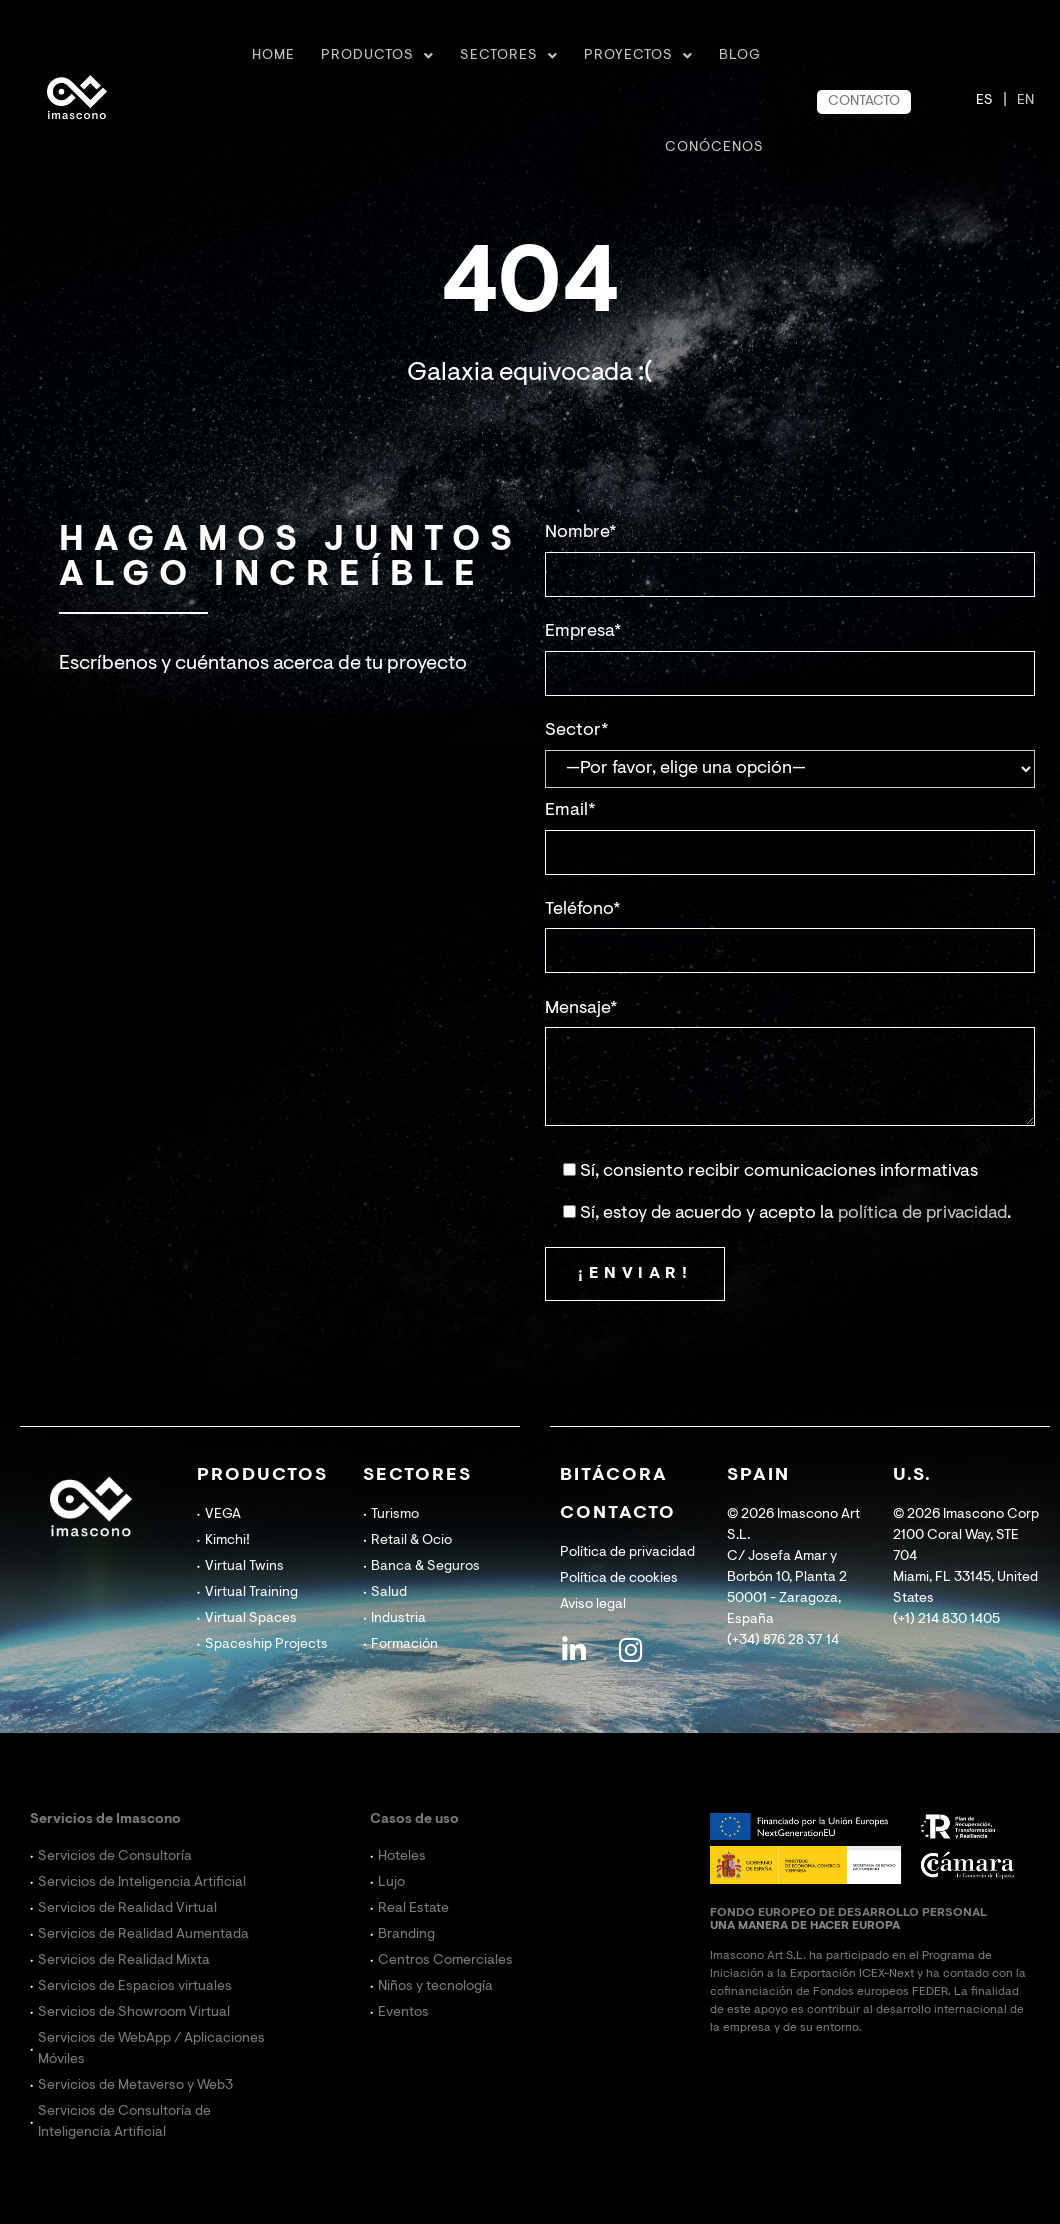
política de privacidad (922, 1214)
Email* (570, 811)
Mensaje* (581, 1009)
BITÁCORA (614, 1476)
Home (273, 56)
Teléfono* (583, 910)
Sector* (577, 731)
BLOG (740, 56)
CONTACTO (864, 102)
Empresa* (583, 632)
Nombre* (581, 533)
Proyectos (638, 56)
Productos (377, 56)
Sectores (509, 56)
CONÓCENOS (714, 148)
